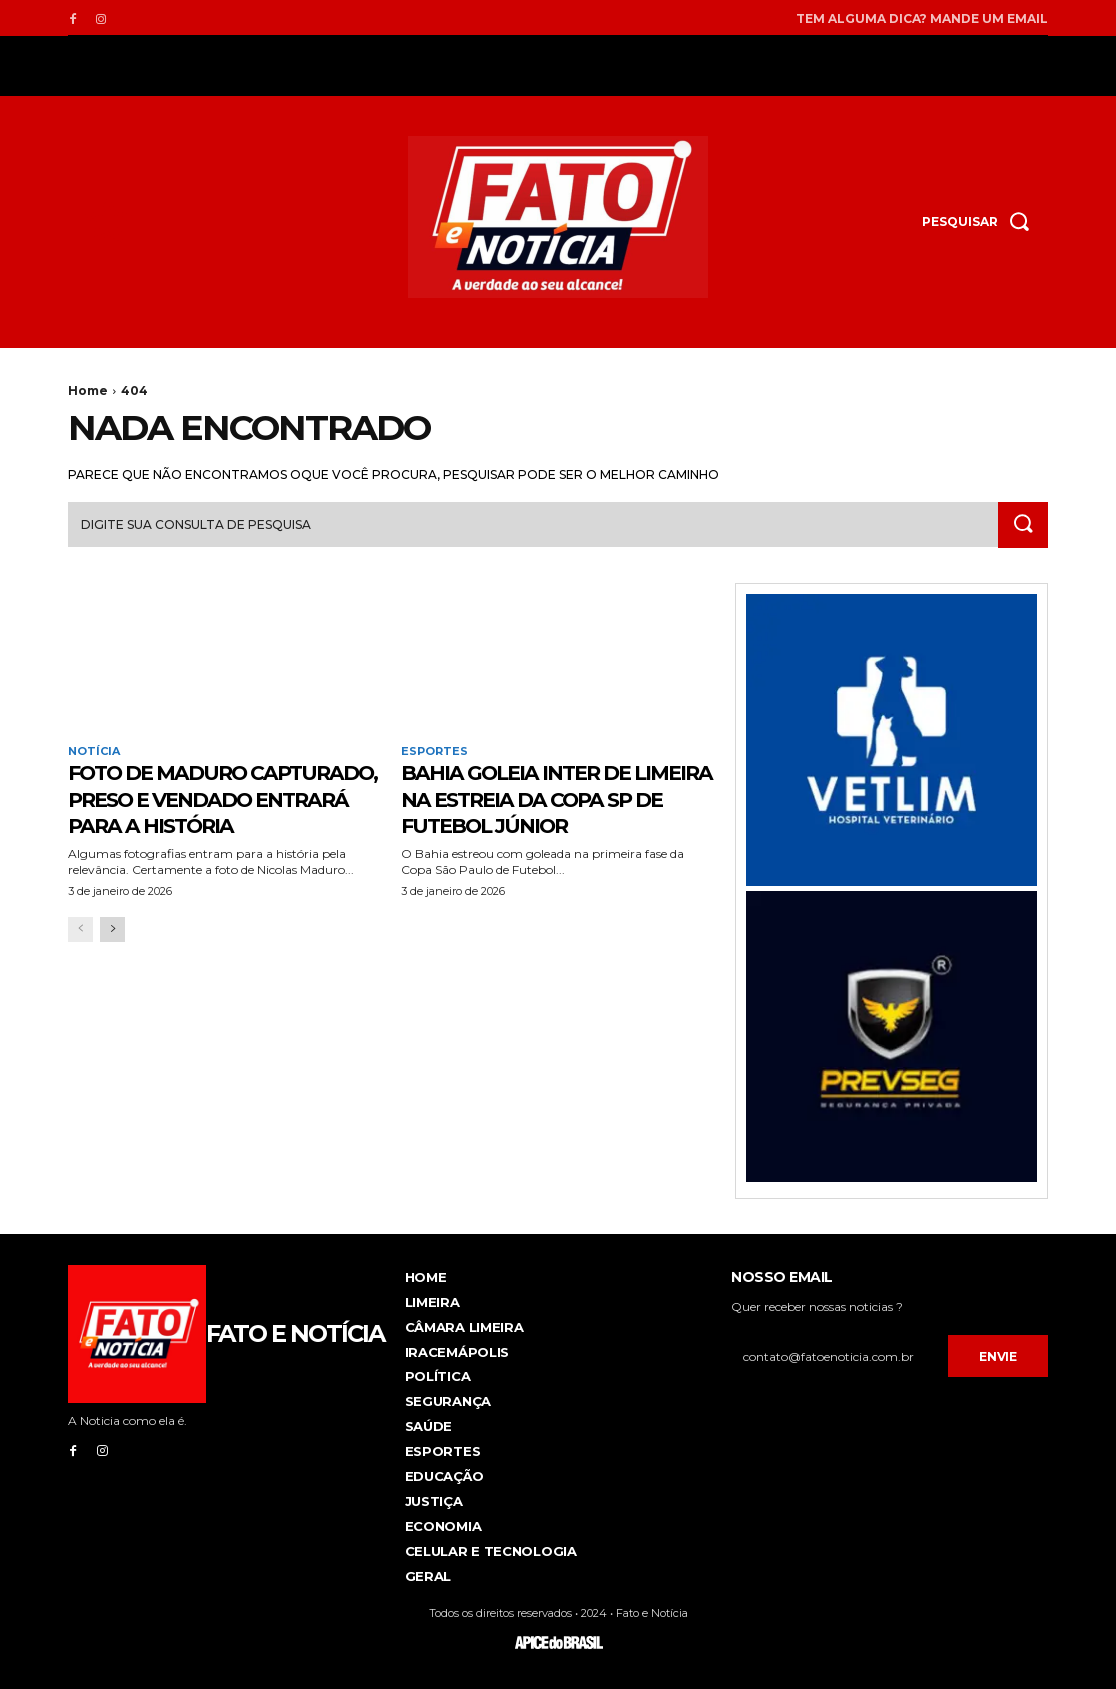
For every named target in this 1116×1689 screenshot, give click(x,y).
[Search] (1022, 526)
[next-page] (112, 955)
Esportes (434, 751)
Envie (998, 1357)
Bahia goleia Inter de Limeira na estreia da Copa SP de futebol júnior (536, 812)
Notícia (94, 751)
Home (88, 390)
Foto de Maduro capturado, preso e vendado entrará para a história (219, 812)
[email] (839, 1357)
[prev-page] (80, 955)
